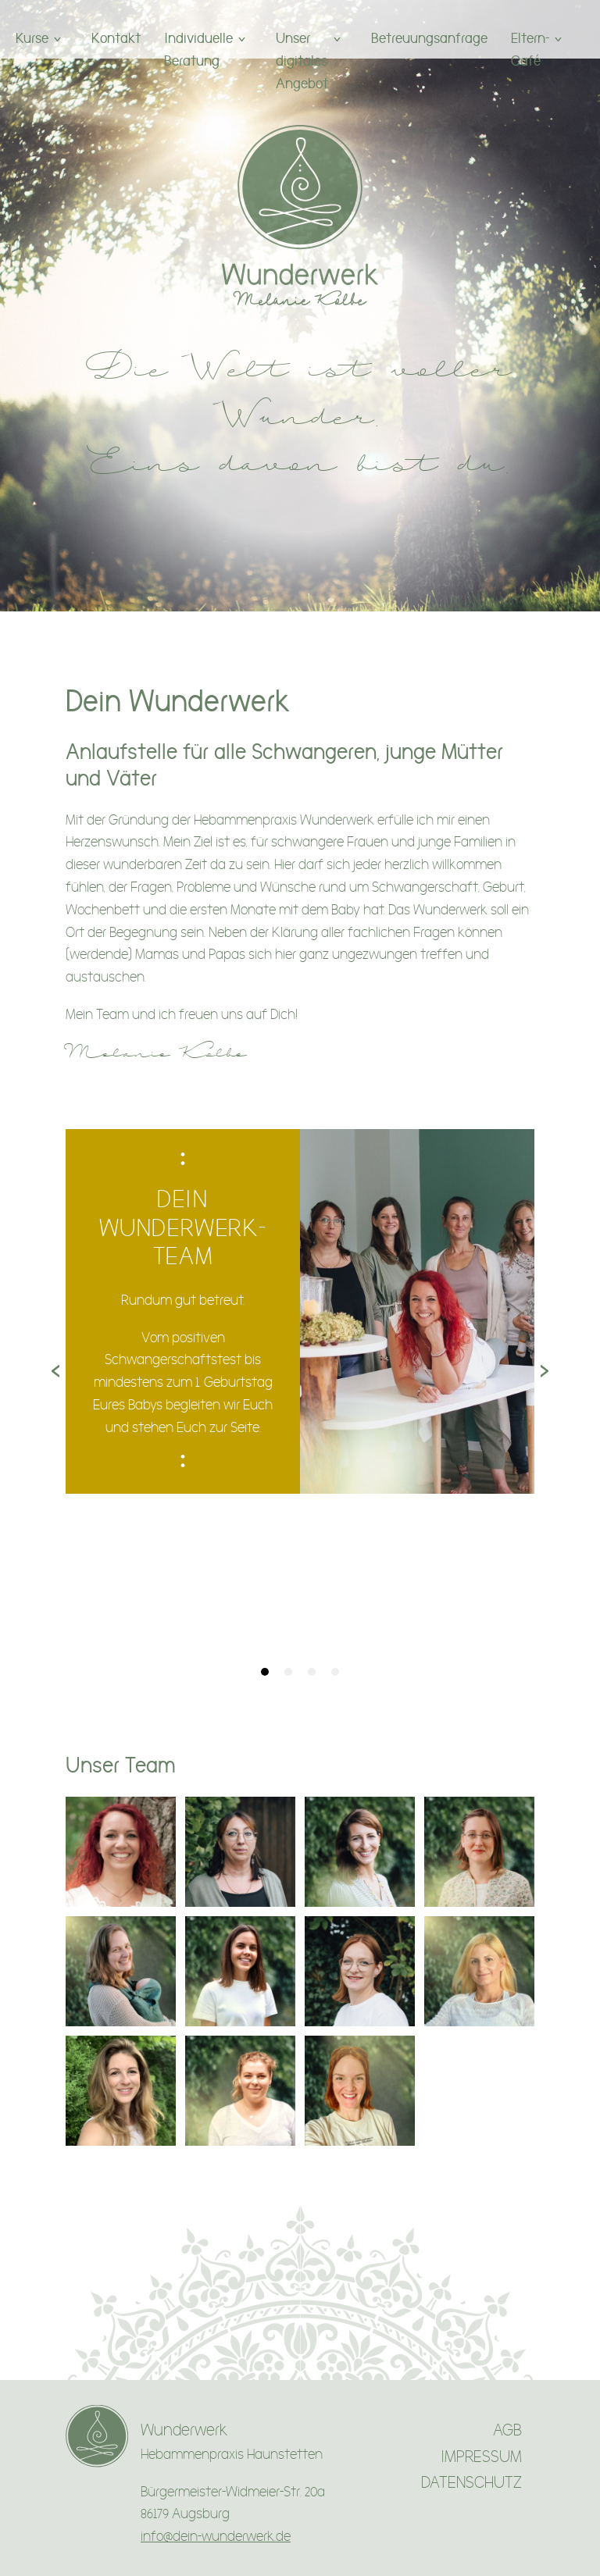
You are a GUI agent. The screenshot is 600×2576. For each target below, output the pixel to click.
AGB (507, 2430)
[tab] (265, 1671)
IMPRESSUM (481, 2457)
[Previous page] (55, 1373)
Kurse (32, 38)
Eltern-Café (530, 49)
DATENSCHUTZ (471, 2483)
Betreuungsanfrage (429, 38)
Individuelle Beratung (198, 49)
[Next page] (544, 1373)
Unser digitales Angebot (302, 60)
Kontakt (116, 38)
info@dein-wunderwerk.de (216, 2536)
